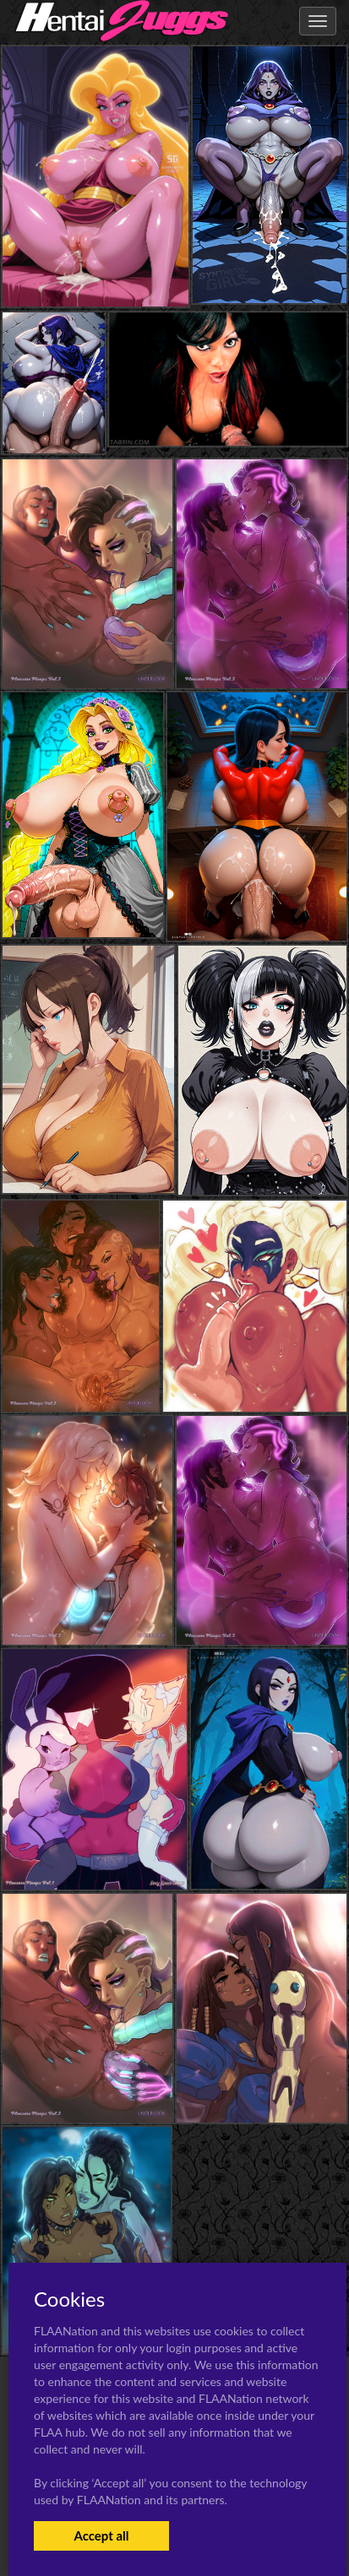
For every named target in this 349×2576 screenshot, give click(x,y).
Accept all (101, 2535)
